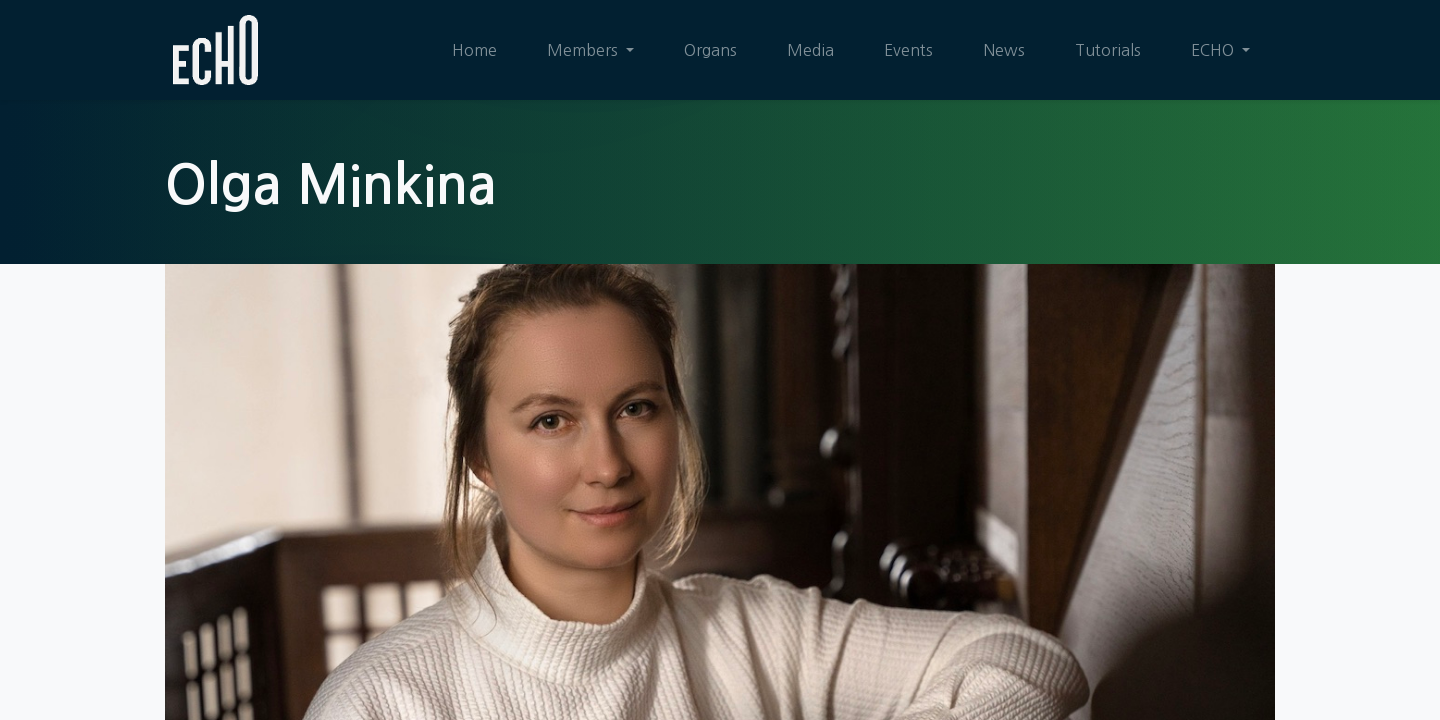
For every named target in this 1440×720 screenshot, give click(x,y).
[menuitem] (474, 50)
